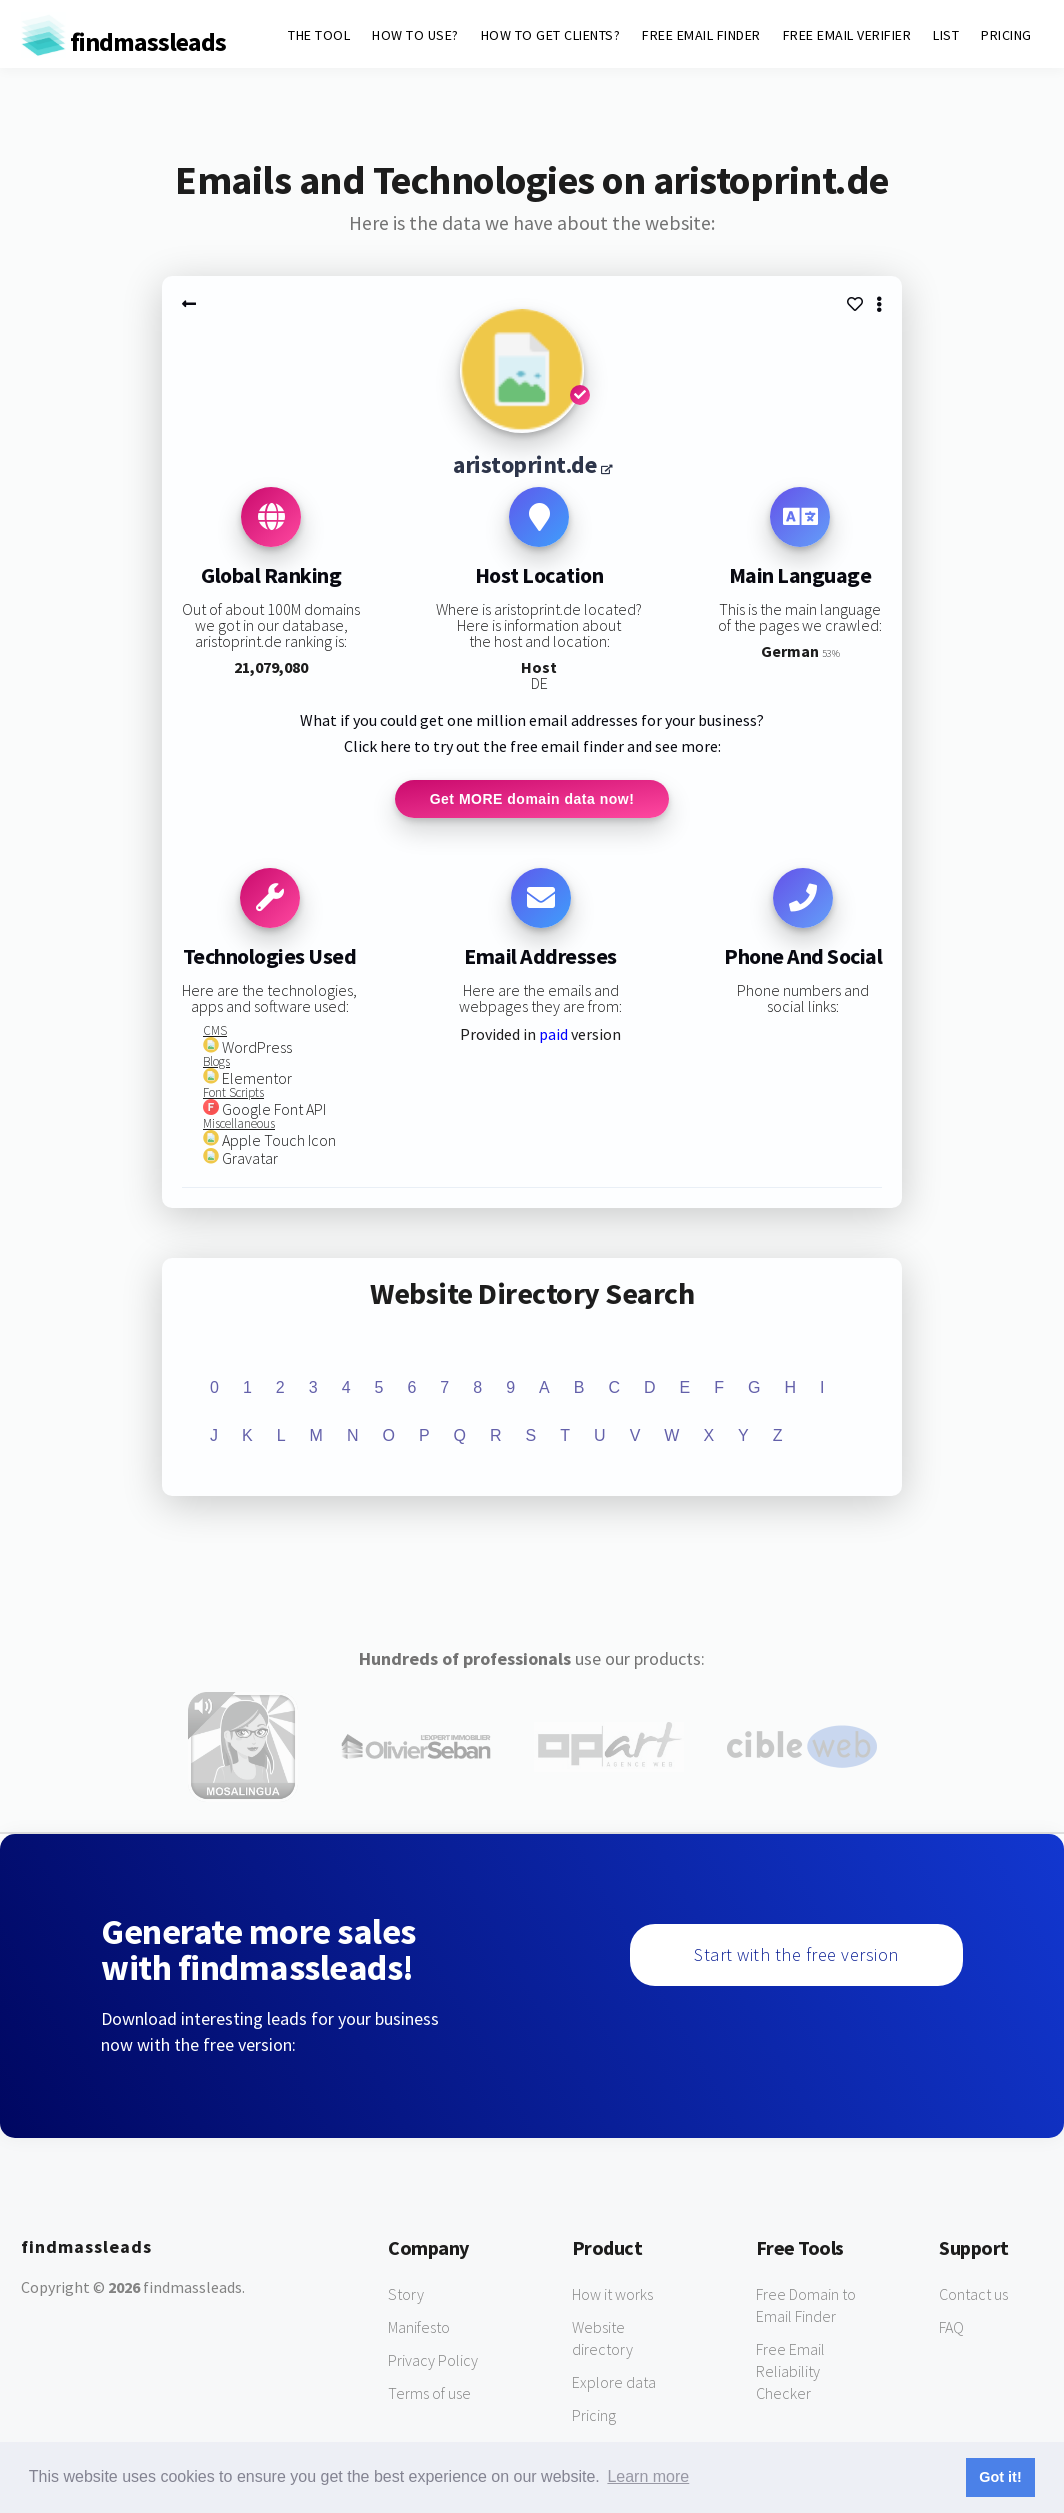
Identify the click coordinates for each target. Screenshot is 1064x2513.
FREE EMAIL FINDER (701, 35)
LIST (946, 35)
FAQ (951, 2328)
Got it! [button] (1000, 2477)
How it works (612, 2295)
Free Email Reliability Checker (790, 2372)
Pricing (594, 2416)
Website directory (602, 2339)
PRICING (1006, 35)
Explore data (614, 2383)
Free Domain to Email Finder (806, 2306)
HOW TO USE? (415, 35)
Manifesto (419, 2328)
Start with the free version (796, 1955)
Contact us (973, 2295)
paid (553, 1036)
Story (406, 2295)
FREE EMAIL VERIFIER (847, 35)
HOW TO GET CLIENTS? (551, 35)
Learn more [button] (648, 2476)
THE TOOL (319, 35)
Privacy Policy (433, 2361)
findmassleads (123, 41)
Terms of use (429, 2394)
